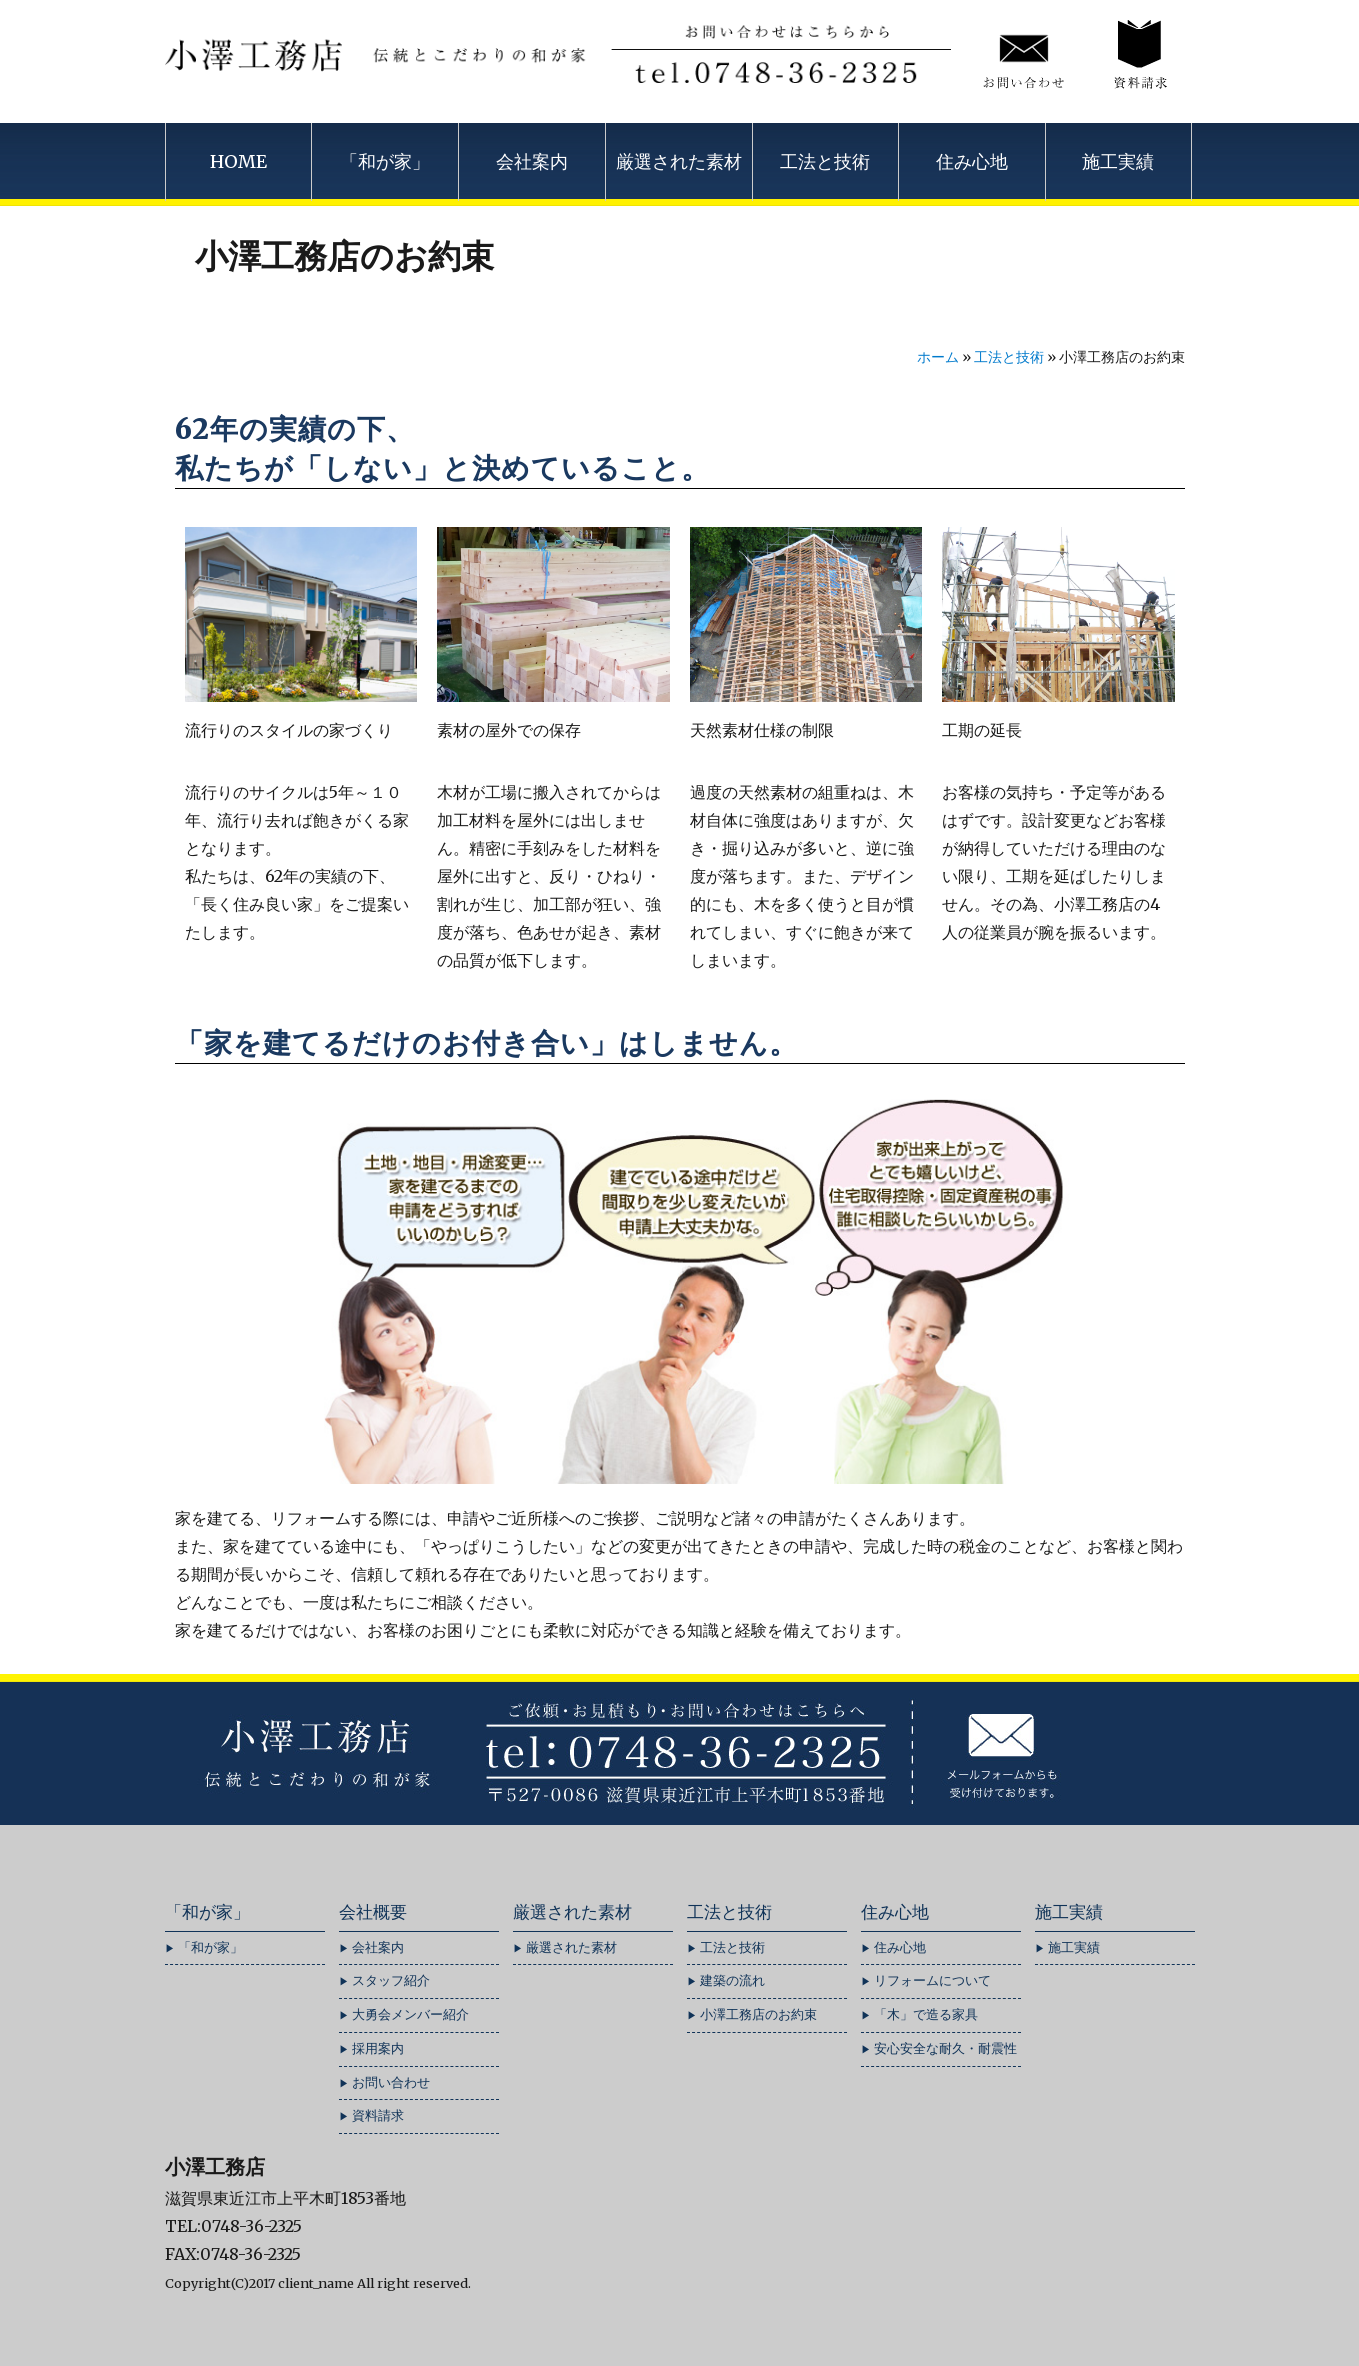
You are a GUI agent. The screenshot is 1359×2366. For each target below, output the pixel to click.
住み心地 (972, 161)
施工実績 (1118, 161)
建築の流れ (732, 1980)
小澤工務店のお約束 (758, 2014)
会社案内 (532, 161)
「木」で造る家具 (926, 2014)
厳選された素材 (679, 161)
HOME (238, 161)
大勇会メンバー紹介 (410, 2014)
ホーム (938, 357)
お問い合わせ (391, 2082)
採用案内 (378, 2048)
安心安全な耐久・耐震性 (945, 2048)
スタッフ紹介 (391, 1980)
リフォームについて (932, 1980)
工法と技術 (825, 161)
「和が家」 (385, 161)
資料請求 (378, 2115)
